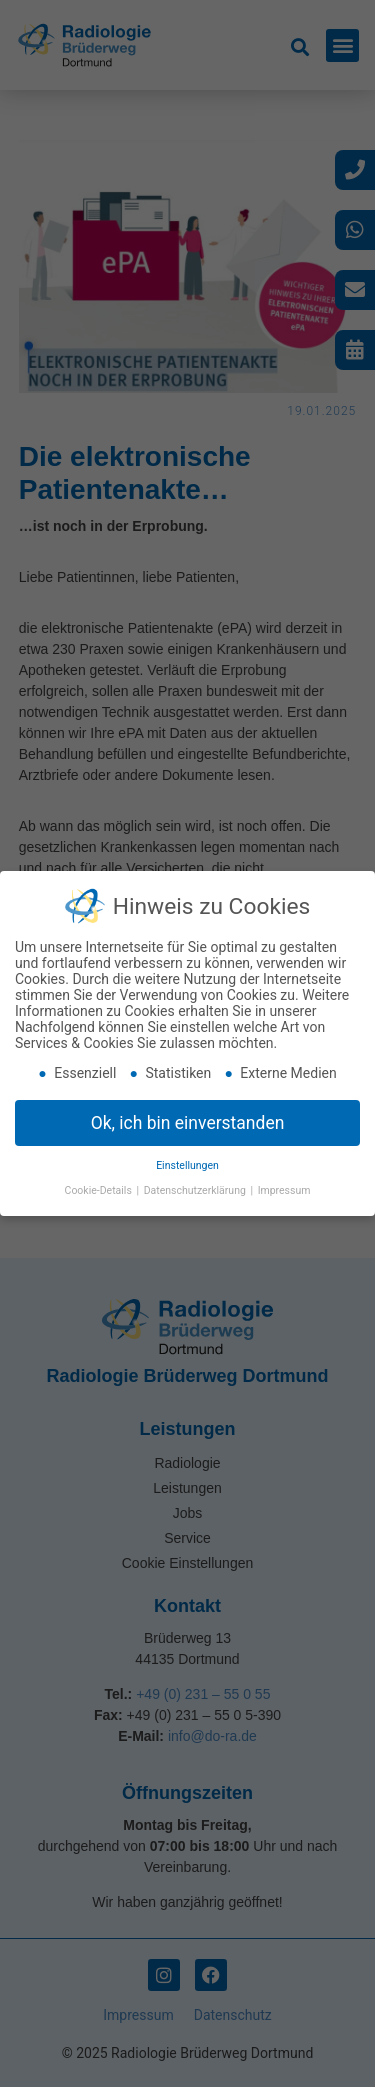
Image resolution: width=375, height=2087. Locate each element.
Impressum (284, 1190)
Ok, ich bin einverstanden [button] (188, 1123)
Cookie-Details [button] (100, 1190)
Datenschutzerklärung (196, 1190)
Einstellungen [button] (187, 1165)
